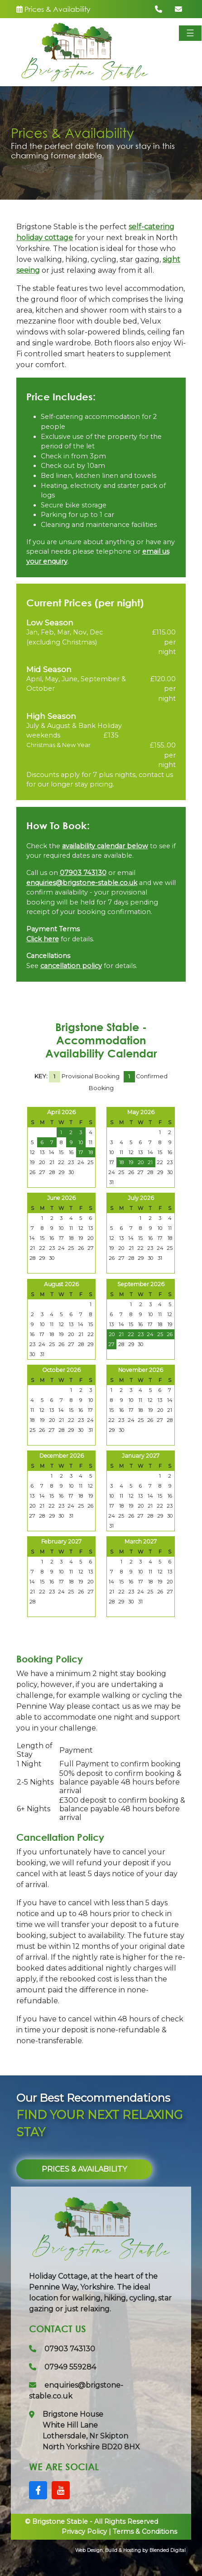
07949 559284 (62, 2367)
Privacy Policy (84, 2531)
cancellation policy (71, 966)
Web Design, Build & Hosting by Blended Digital (130, 2550)
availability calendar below (105, 846)
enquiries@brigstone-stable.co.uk (81, 883)
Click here (42, 939)
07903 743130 (83, 873)
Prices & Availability (53, 9)
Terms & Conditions (145, 2531)
